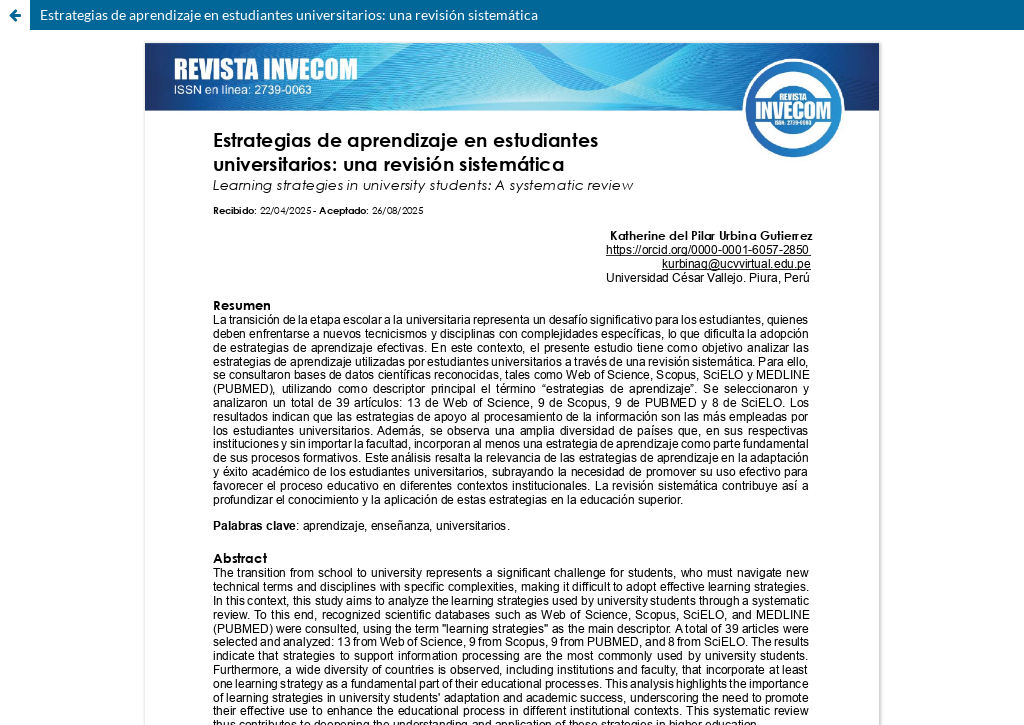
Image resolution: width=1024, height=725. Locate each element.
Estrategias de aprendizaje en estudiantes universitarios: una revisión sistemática (289, 14)
